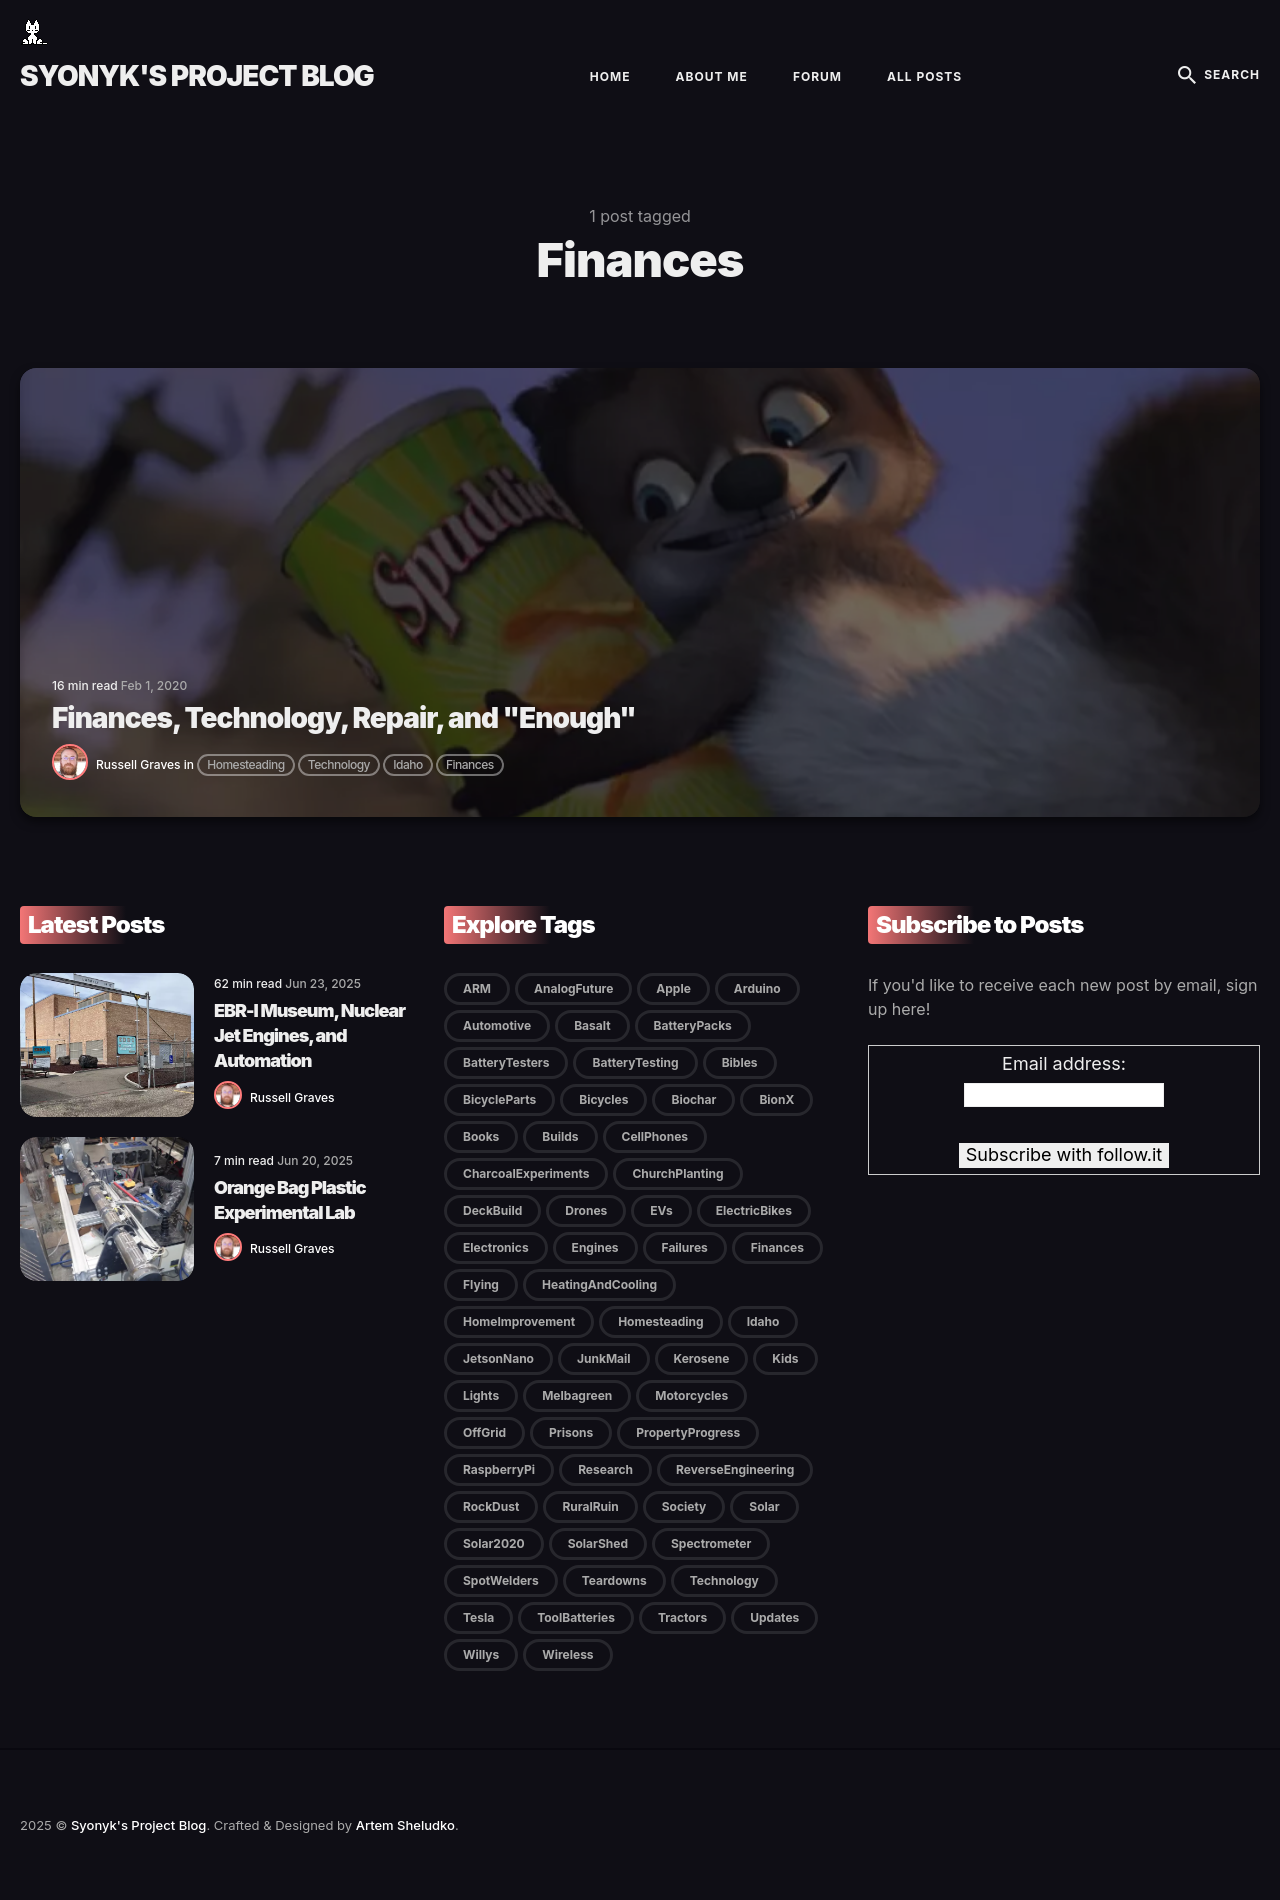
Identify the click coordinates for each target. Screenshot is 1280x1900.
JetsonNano (498, 1358)
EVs (661, 1210)
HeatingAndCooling (599, 1284)
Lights (481, 1395)
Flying (481, 1284)
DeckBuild (492, 1210)
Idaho (407, 764)
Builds (560, 1136)
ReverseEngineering (735, 1469)
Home (610, 76)
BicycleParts (499, 1099)
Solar (764, 1506)
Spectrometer (711, 1543)
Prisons (571, 1432)
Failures (685, 1247)
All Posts (924, 76)
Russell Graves (138, 764)
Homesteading (245, 764)
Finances (470, 764)
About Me (712, 76)
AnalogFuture (573, 988)
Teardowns (614, 1580)
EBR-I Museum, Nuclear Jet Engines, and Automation (309, 1035)
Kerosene (702, 1358)
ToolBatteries (576, 1617)
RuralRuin (590, 1506)
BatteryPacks (693, 1025)
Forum (817, 76)
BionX (776, 1099)
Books (481, 1136)
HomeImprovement (519, 1321)
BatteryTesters (506, 1062)
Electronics (496, 1247)
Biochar (693, 1099)
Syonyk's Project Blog (197, 76)
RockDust (491, 1506)
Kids (785, 1358)
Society (684, 1506)
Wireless (567, 1654)
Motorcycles (691, 1395)
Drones (586, 1210)
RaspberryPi (499, 1469)
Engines (595, 1247)
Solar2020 (494, 1543)
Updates (774, 1617)
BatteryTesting (635, 1062)
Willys (481, 1654)
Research (605, 1469)
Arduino (757, 988)
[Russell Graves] (74, 775)
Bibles (740, 1062)
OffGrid (484, 1432)
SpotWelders (501, 1580)
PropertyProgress (688, 1432)
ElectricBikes (754, 1210)
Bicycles (603, 1099)
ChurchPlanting (677, 1173)
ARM (477, 988)
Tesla (478, 1617)
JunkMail (604, 1358)
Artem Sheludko (405, 1825)
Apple (673, 988)
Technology (339, 764)
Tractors (682, 1617)
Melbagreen (577, 1395)
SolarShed (598, 1543)
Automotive (497, 1025)
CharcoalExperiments (526, 1173)
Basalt (592, 1025)
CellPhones (655, 1136)
